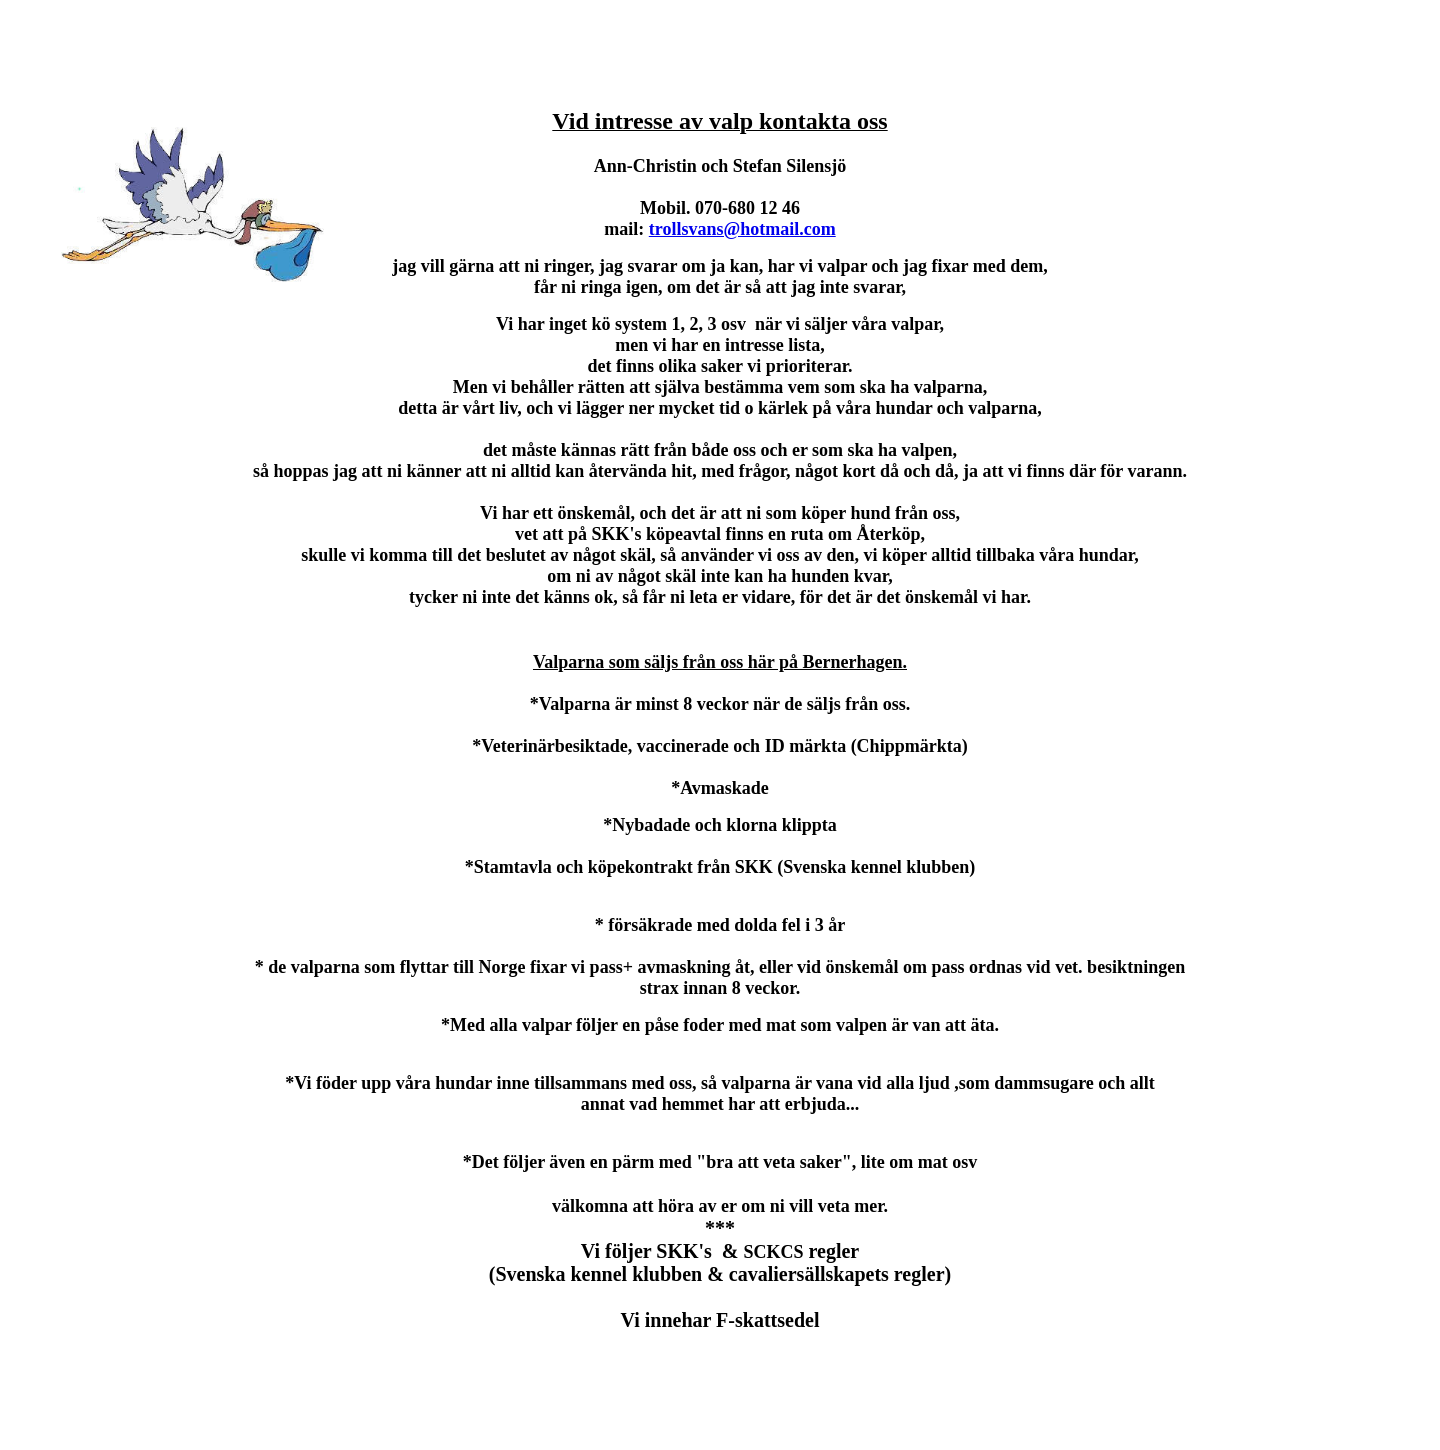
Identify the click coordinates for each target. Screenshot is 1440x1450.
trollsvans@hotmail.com (742, 229)
